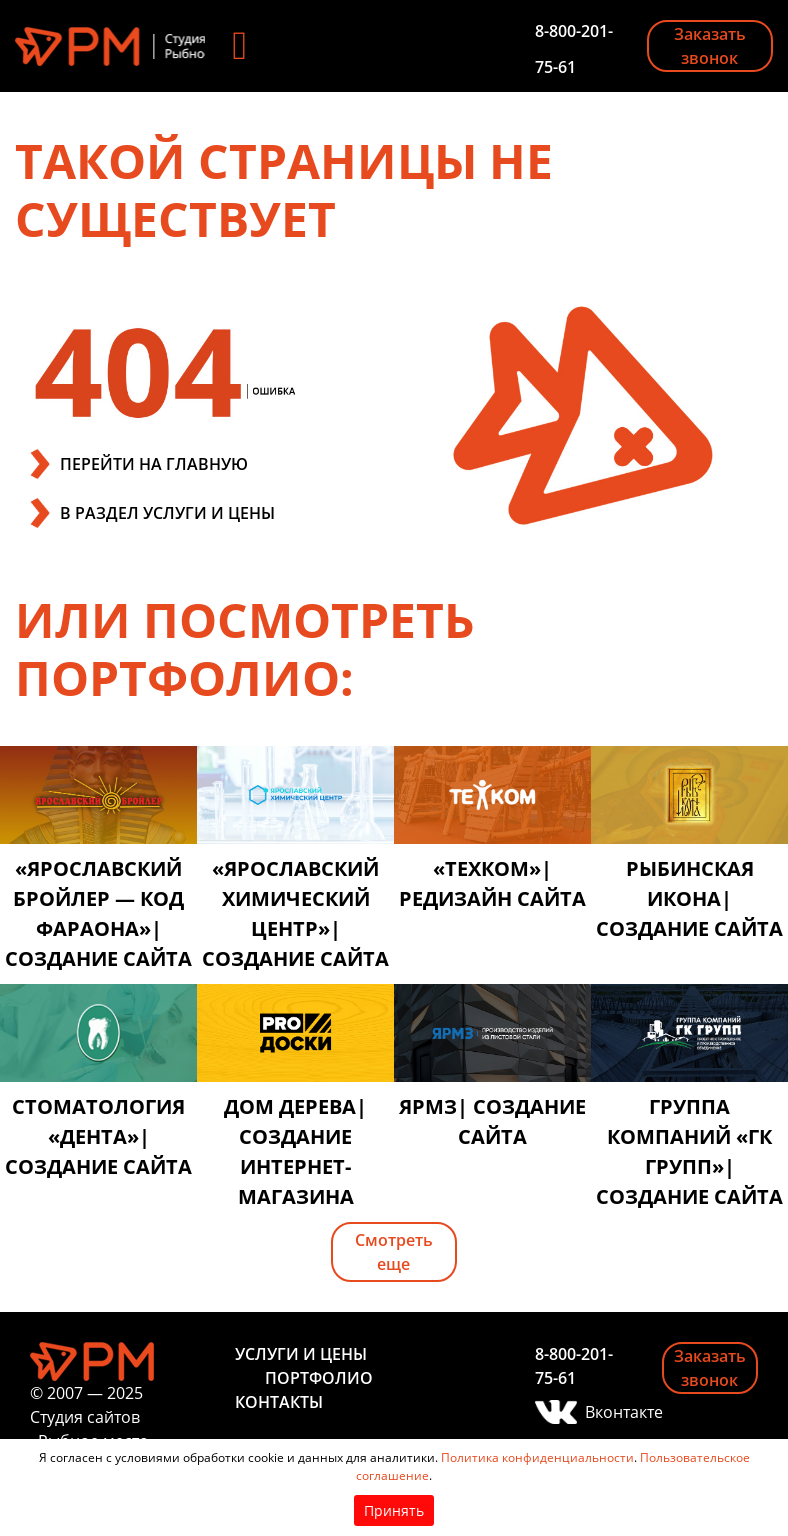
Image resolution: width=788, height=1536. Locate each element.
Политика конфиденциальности (537, 1457)
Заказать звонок (710, 46)
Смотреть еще (394, 1252)
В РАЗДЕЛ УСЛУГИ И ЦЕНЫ (167, 513)
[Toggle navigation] (240, 46)
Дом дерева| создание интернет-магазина (295, 1151)
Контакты (279, 1402)
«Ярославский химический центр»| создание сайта (295, 913)
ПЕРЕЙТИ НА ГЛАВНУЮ (154, 464)
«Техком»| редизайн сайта (492, 883)
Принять (394, 1510)
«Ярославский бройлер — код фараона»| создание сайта (98, 913)
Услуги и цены (301, 1354)
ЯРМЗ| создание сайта (492, 1121)
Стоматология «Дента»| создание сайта (98, 1136)
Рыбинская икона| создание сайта (689, 898)
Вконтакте (608, 1412)
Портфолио (319, 1378)
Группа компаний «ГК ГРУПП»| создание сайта (689, 1151)
